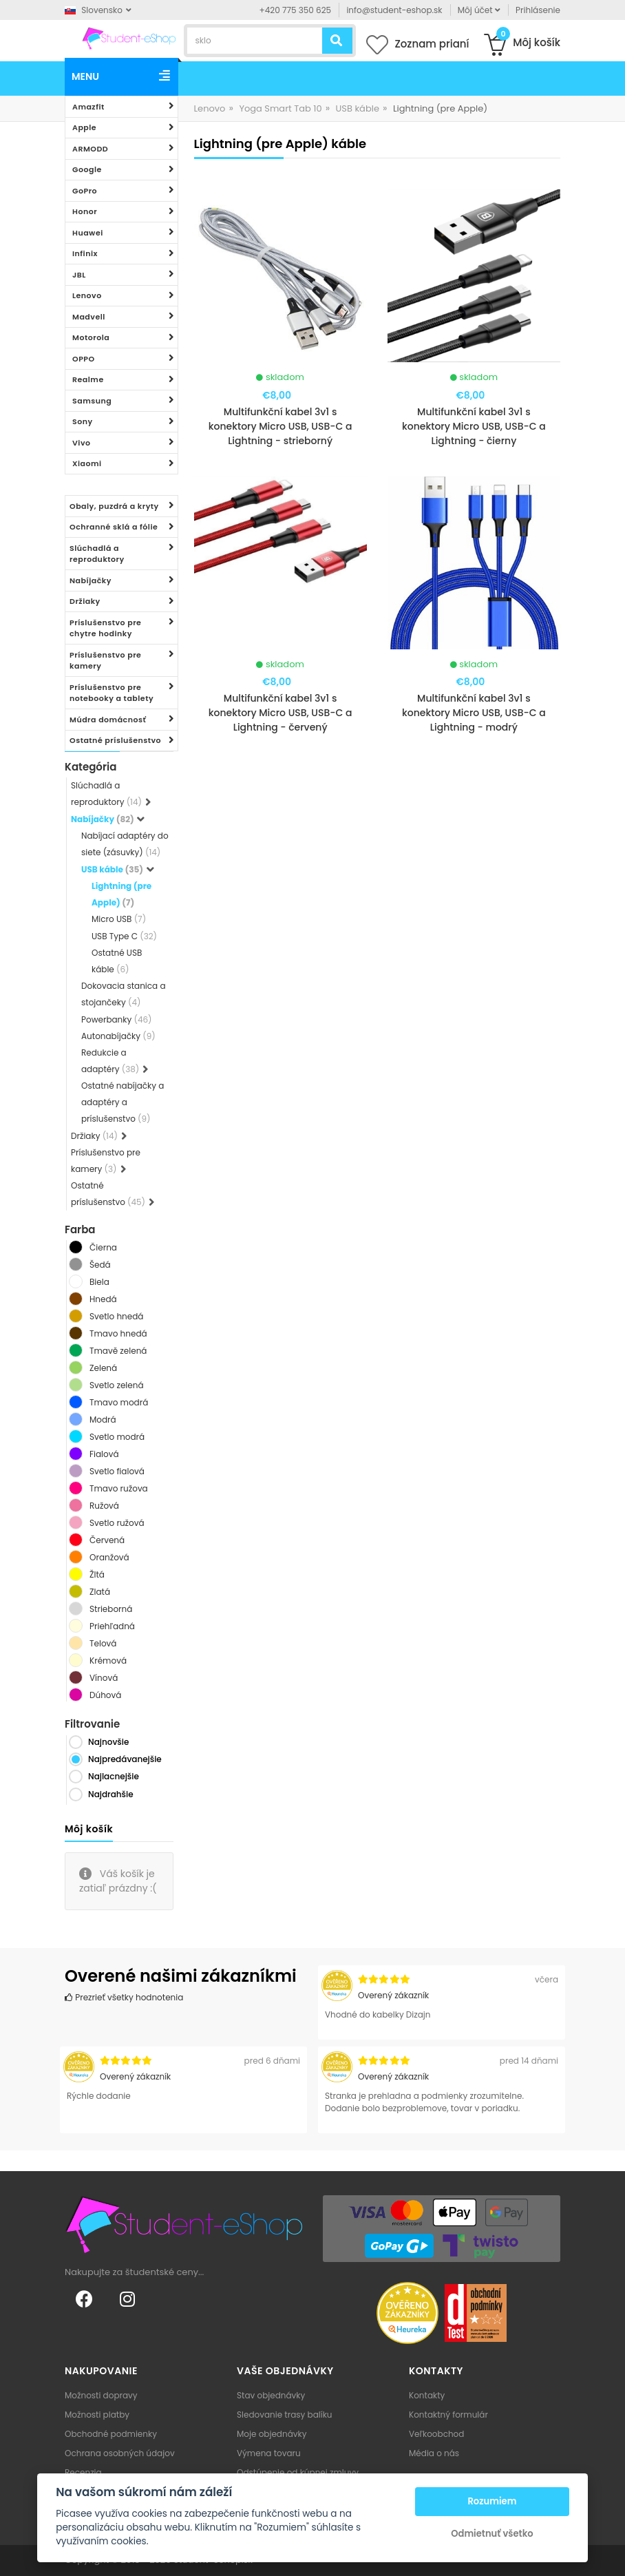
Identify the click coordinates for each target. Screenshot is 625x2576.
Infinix (85, 253)
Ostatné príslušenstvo (115, 740)
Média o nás (434, 2453)
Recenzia (83, 2472)
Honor (84, 211)
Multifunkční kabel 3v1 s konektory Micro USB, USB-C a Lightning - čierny (474, 426)
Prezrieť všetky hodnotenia (124, 1997)
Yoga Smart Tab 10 (280, 108)
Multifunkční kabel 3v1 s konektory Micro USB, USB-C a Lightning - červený (280, 712)
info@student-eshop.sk (394, 10)
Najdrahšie (111, 1794)
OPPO (83, 358)
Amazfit (88, 106)
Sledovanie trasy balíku (284, 2414)
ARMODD (90, 148)
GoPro (84, 190)
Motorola (90, 337)
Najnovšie (108, 1742)
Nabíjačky (91, 580)
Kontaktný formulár (448, 2414)
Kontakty (427, 2395)
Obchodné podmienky (111, 2434)
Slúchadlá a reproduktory (97, 554)
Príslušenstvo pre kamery (105, 660)
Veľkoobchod (436, 2434)
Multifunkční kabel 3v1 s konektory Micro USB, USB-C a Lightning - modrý (474, 712)
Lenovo (87, 295)
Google (87, 169)
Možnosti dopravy (101, 2395)
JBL (79, 274)
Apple (84, 127)
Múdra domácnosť (108, 719)
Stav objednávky (271, 2395)
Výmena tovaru (269, 2453)
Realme (88, 379)
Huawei (87, 232)
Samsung (92, 400)
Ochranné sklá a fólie (114, 526)
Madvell (88, 316)
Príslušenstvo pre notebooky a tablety (111, 693)
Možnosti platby (97, 2414)
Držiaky (85, 601)
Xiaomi (87, 463)
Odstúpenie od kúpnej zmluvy (298, 2472)
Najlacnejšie (113, 1776)
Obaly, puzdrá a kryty (114, 506)
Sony (82, 421)
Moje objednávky (271, 2434)
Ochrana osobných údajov (120, 2453)
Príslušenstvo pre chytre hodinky (105, 628)
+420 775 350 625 (295, 10)
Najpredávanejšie (125, 1759)
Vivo (81, 442)
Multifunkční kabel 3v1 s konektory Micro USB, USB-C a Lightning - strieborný (280, 426)
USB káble (357, 108)
